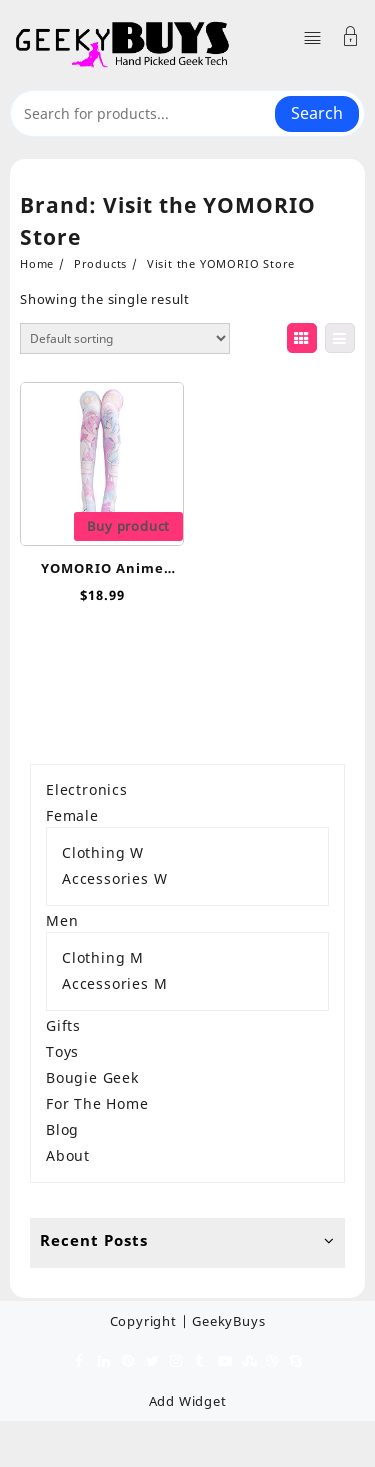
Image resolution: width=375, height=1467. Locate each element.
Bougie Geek (92, 1077)
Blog (62, 1129)
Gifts (63, 1025)
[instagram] (176, 1360)
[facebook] (80, 1360)
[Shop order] (125, 338)
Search (317, 113)
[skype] (296, 1360)
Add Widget (188, 1401)
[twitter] (152, 1360)
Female (72, 815)
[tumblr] (200, 1360)
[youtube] (224, 1360)
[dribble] (272, 1360)
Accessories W (114, 878)
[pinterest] (128, 1360)
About (68, 1155)
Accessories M (114, 983)
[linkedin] (104, 1360)
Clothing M (103, 957)
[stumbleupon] (248, 1360)
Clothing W (103, 852)
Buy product (128, 526)
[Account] (351, 38)
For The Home (97, 1103)
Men (62, 920)
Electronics (87, 789)
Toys (62, 1051)
